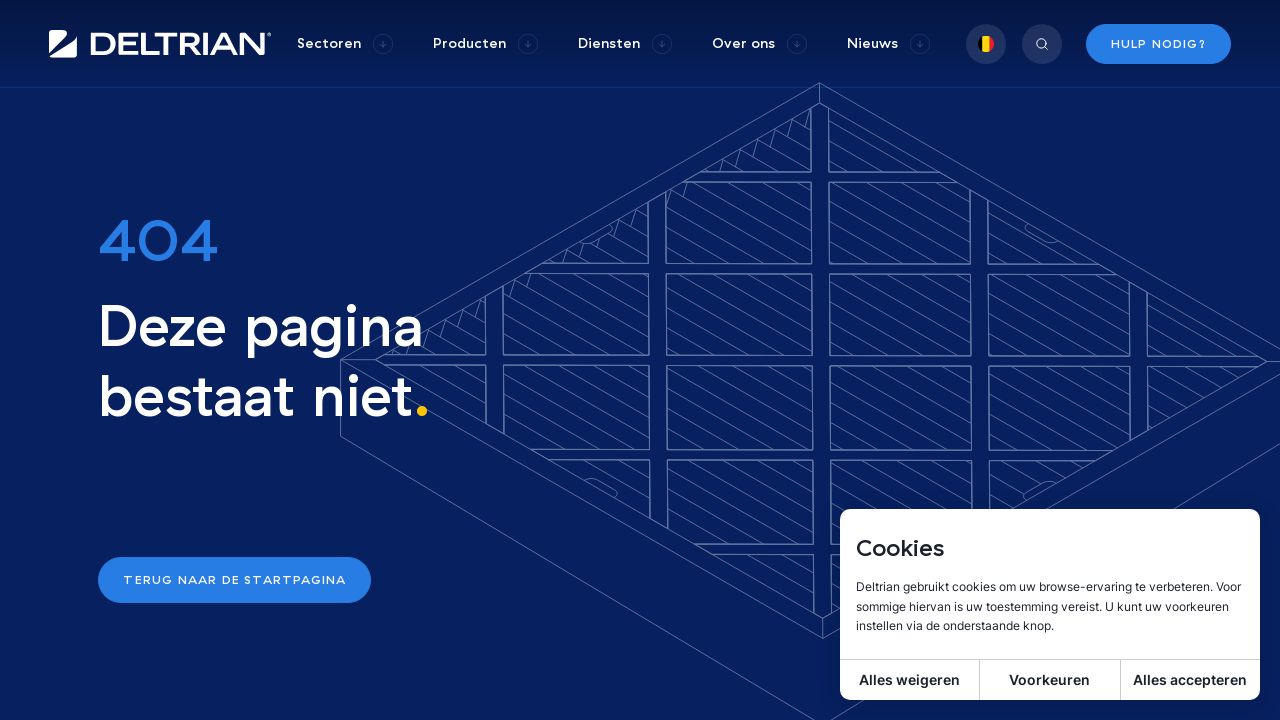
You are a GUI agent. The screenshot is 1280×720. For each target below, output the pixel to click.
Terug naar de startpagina (234, 579)
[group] (345, 43)
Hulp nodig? (1158, 43)
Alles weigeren (909, 679)
